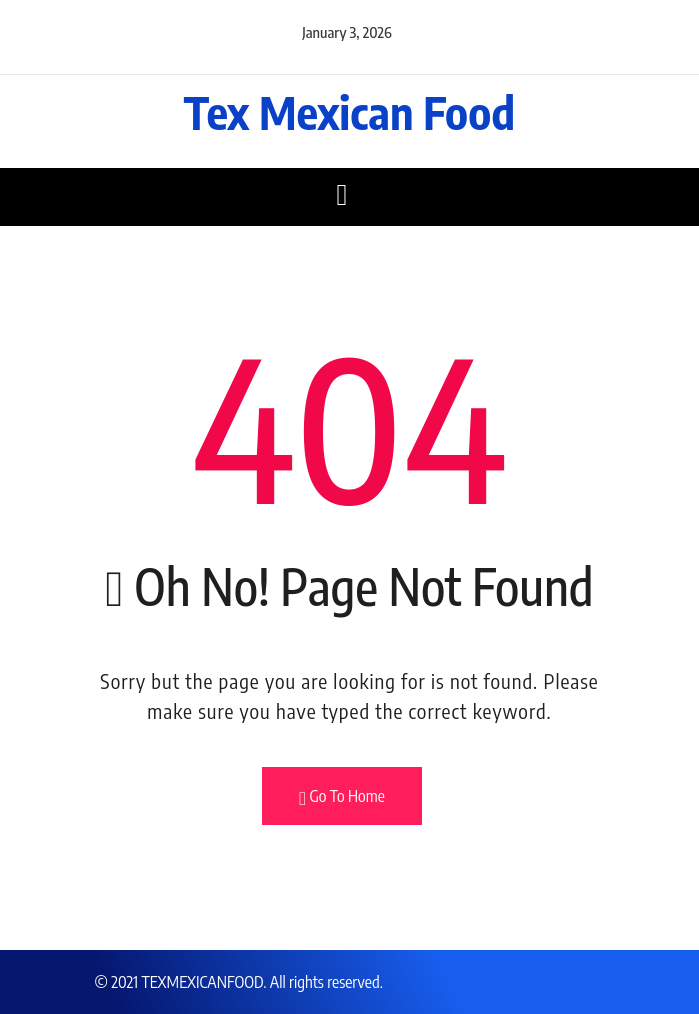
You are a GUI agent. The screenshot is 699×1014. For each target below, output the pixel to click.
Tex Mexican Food (349, 112)
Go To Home (342, 797)
